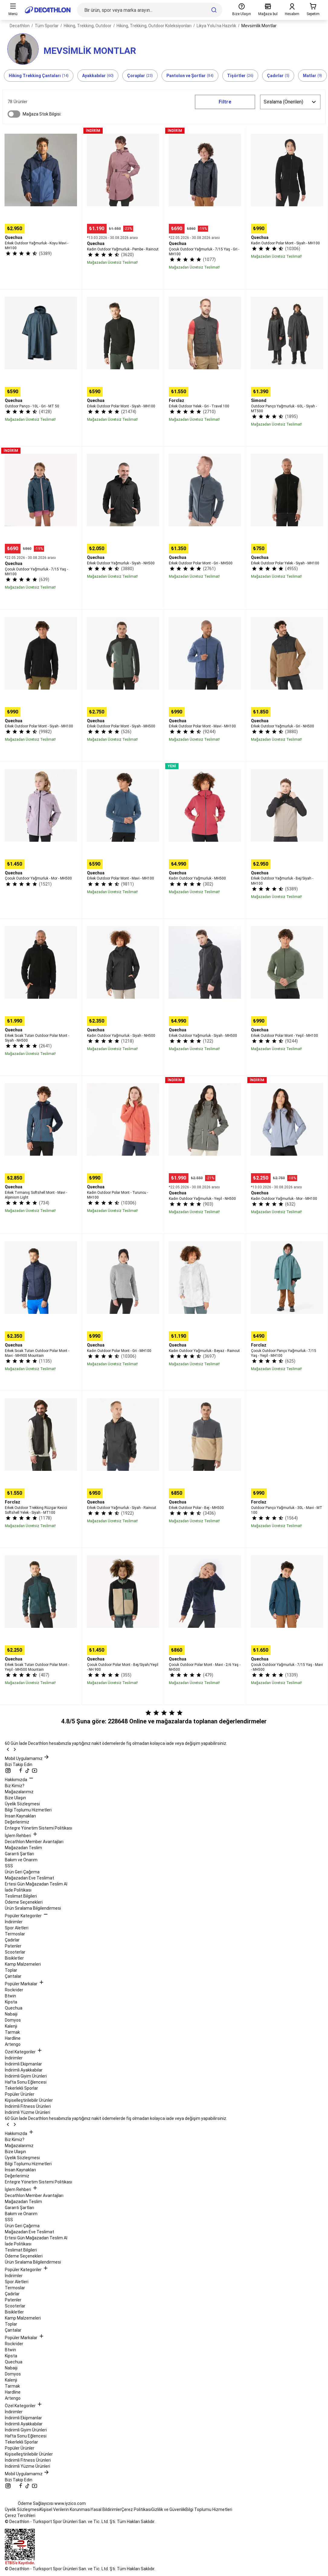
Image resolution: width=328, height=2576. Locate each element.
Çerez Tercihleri (20, 2515)
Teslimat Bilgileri (21, 1896)
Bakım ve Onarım (21, 1859)
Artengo (13, 2044)
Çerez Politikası (136, 2509)
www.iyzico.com (70, 2503)
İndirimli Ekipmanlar (23, 2064)
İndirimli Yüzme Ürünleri (27, 2112)
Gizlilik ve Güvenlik (168, 2509)
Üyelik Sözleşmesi (22, 1803)
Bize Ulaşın (15, 1797)
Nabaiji (11, 2014)
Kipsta (11, 2002)
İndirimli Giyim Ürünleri (26, 2076)
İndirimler (14, 1921)
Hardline (13, 2038)
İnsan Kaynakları (20, 1816)
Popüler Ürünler (19, 2094)
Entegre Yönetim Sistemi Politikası (38, 1828)
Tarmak (12, 2032)
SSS (9, 1865)
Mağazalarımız (19, 1791)
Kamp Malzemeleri (23, 1964)
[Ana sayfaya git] (48, 10)
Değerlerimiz (17, 1822)
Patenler (13, 1946)
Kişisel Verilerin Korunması (65, 2509)
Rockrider (14, 1989)
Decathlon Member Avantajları (34, 1841)
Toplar (11, 1970)
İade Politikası (18, 1890)
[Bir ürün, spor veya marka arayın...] (149, 10)
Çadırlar (12, 1940)
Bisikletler (14, 1958)
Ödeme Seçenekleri (24, 1902)
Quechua (13, 2008)
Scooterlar (15, 1952)
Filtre (225, 102)
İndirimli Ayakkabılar (24, 2070)
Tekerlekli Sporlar (21, 2088)
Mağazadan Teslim (23, 1847)
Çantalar (13, 1976)
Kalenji (11, 2026)
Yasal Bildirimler (106, 2509)
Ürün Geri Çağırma (22, 1871)
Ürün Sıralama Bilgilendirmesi (33, 1908)
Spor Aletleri (16, 1927)
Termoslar (15, 1933)
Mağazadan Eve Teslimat (29, 1878)
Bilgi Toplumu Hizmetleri (28, 1809)
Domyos (13, 2020)
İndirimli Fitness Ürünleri (28, 2106)
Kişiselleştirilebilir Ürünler (29, 2100)
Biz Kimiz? (14, 1785)
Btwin (10, 1995)
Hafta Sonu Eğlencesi (26, 2082)
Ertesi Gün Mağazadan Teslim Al (36, 1884)
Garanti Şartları (19, 1853)
